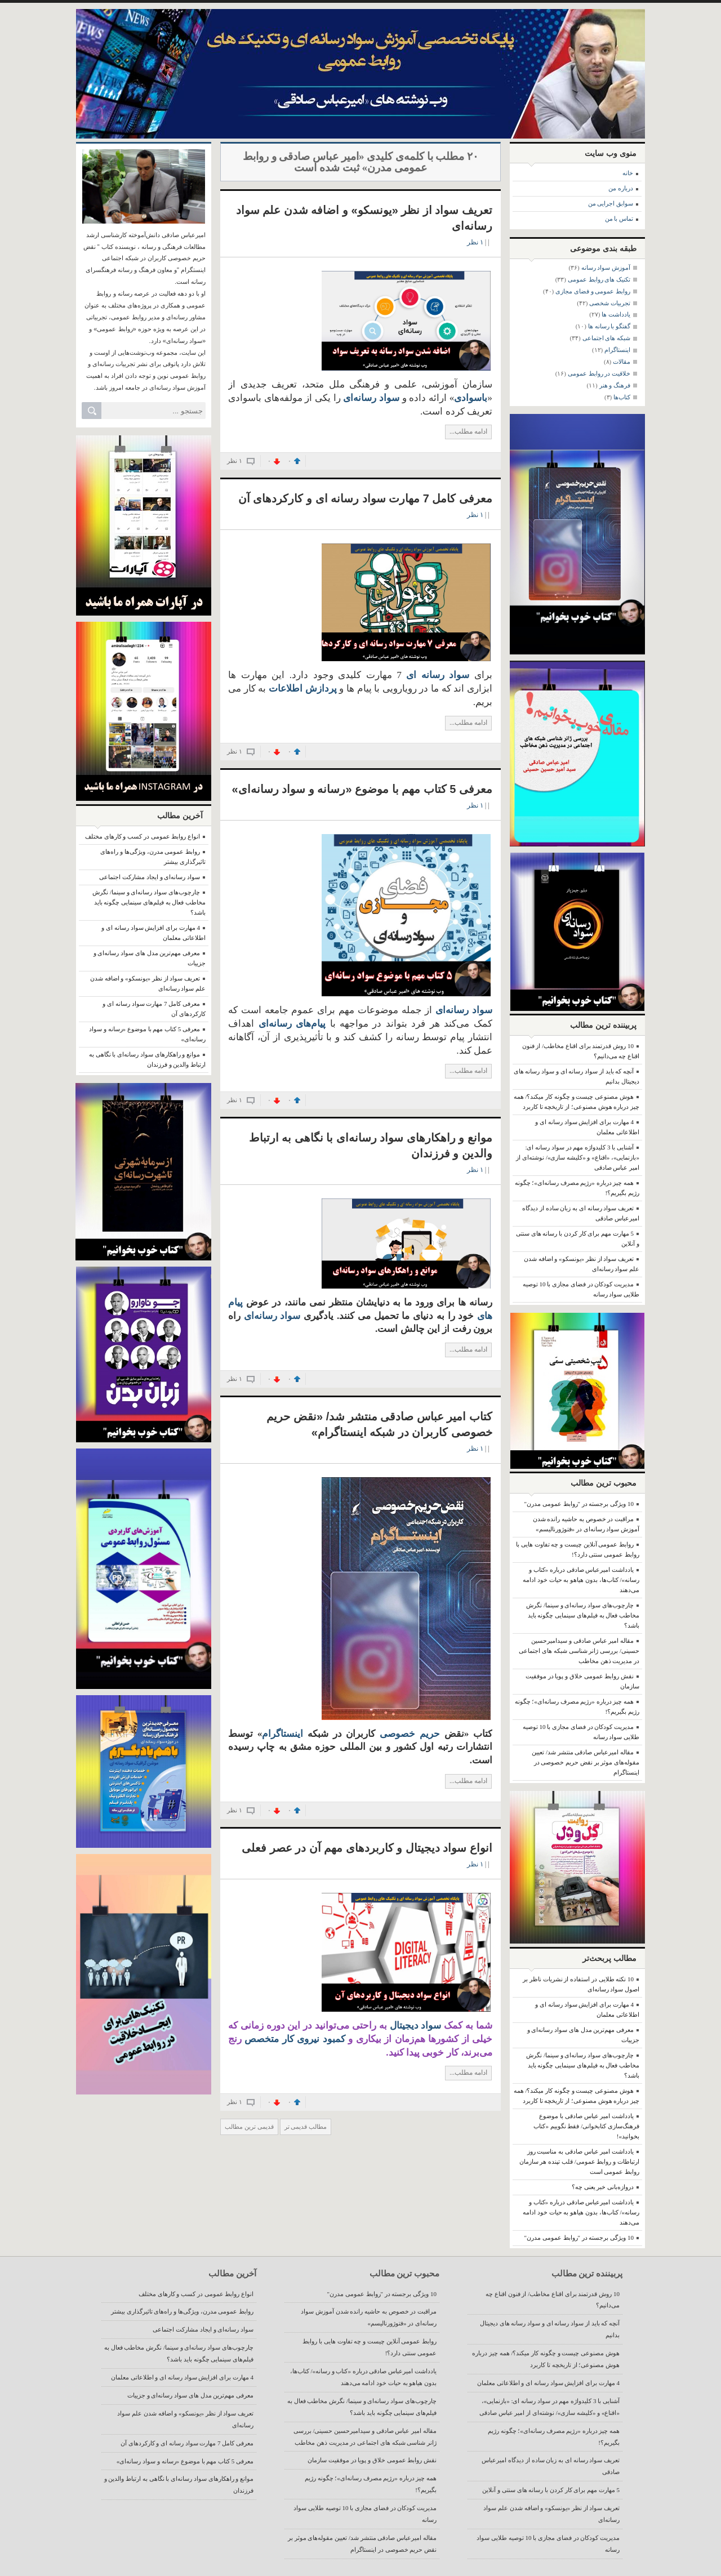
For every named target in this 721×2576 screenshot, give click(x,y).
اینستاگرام (282, 1733)
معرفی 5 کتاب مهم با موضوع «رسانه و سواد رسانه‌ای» (362, 789)
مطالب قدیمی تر (305, 2126)
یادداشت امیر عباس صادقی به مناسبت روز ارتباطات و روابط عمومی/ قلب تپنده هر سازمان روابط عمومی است (579, 2161)
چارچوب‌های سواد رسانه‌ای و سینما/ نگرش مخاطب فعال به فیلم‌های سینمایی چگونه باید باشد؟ (149, 902)
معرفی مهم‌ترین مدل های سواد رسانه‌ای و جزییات (190, 2395)
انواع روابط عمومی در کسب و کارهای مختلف (142, 836)
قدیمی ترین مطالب (249, 2126)
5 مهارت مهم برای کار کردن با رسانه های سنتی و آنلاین (551, 2489)
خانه (627, 173)
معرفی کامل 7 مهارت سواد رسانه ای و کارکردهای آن (365, 498)
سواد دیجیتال (416, 2025)
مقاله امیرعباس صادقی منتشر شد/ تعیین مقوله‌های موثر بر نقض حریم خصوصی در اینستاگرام (585, 1762)
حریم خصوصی (408, 1733)
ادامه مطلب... (468, 431)
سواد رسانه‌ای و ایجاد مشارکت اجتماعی (149, 876)
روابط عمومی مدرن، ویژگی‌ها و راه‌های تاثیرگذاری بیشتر (182, 2311)
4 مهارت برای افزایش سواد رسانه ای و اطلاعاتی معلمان (548, 2382)
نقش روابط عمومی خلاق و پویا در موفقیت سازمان (372, 2460)
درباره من (620, 188)
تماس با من (619, 218)
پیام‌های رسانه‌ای (292, 1023)
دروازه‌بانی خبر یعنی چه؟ (603, 2186)
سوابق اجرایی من (611, 203)
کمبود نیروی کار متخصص (293, 2039)
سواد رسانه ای (437, 675)
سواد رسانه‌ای (270, 1316)
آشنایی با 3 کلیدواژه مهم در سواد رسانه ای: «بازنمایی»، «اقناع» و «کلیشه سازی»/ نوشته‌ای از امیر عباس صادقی (577, 1157)
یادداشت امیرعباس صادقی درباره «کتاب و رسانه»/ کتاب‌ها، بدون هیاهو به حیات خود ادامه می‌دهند (581, 1579)
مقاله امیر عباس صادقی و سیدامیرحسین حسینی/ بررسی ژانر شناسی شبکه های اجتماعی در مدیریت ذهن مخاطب (579, 1650)
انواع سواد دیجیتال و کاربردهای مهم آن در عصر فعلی (367, 1848)
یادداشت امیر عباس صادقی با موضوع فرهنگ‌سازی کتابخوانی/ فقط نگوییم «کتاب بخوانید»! (586, 2126)
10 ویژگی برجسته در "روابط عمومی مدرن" (579, 1503)
